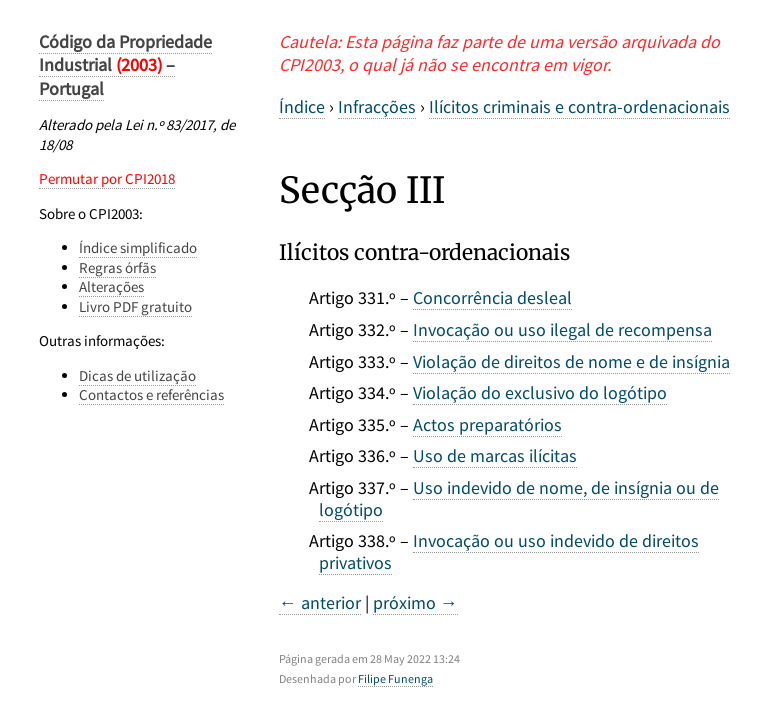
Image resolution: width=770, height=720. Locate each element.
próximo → (415, 602)
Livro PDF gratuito (135, 306)
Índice (302, 106)
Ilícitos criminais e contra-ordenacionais (579, 106)
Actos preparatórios (487, 424)
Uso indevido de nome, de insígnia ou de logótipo (519, 498)
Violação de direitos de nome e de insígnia (571, 361)
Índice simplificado (138, 247)
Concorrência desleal (492, 297)
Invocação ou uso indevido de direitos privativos (509, 551)
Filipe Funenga (395, 678)
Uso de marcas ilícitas (495, 455)
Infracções (377, 106)
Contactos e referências (151, 394)
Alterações (111, 286)
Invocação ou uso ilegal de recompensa (562, 329)
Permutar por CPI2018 (107, 178)
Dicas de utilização (137, 375)
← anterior (320, 602)
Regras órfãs (117, 267)
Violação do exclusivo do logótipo (540, 392)
